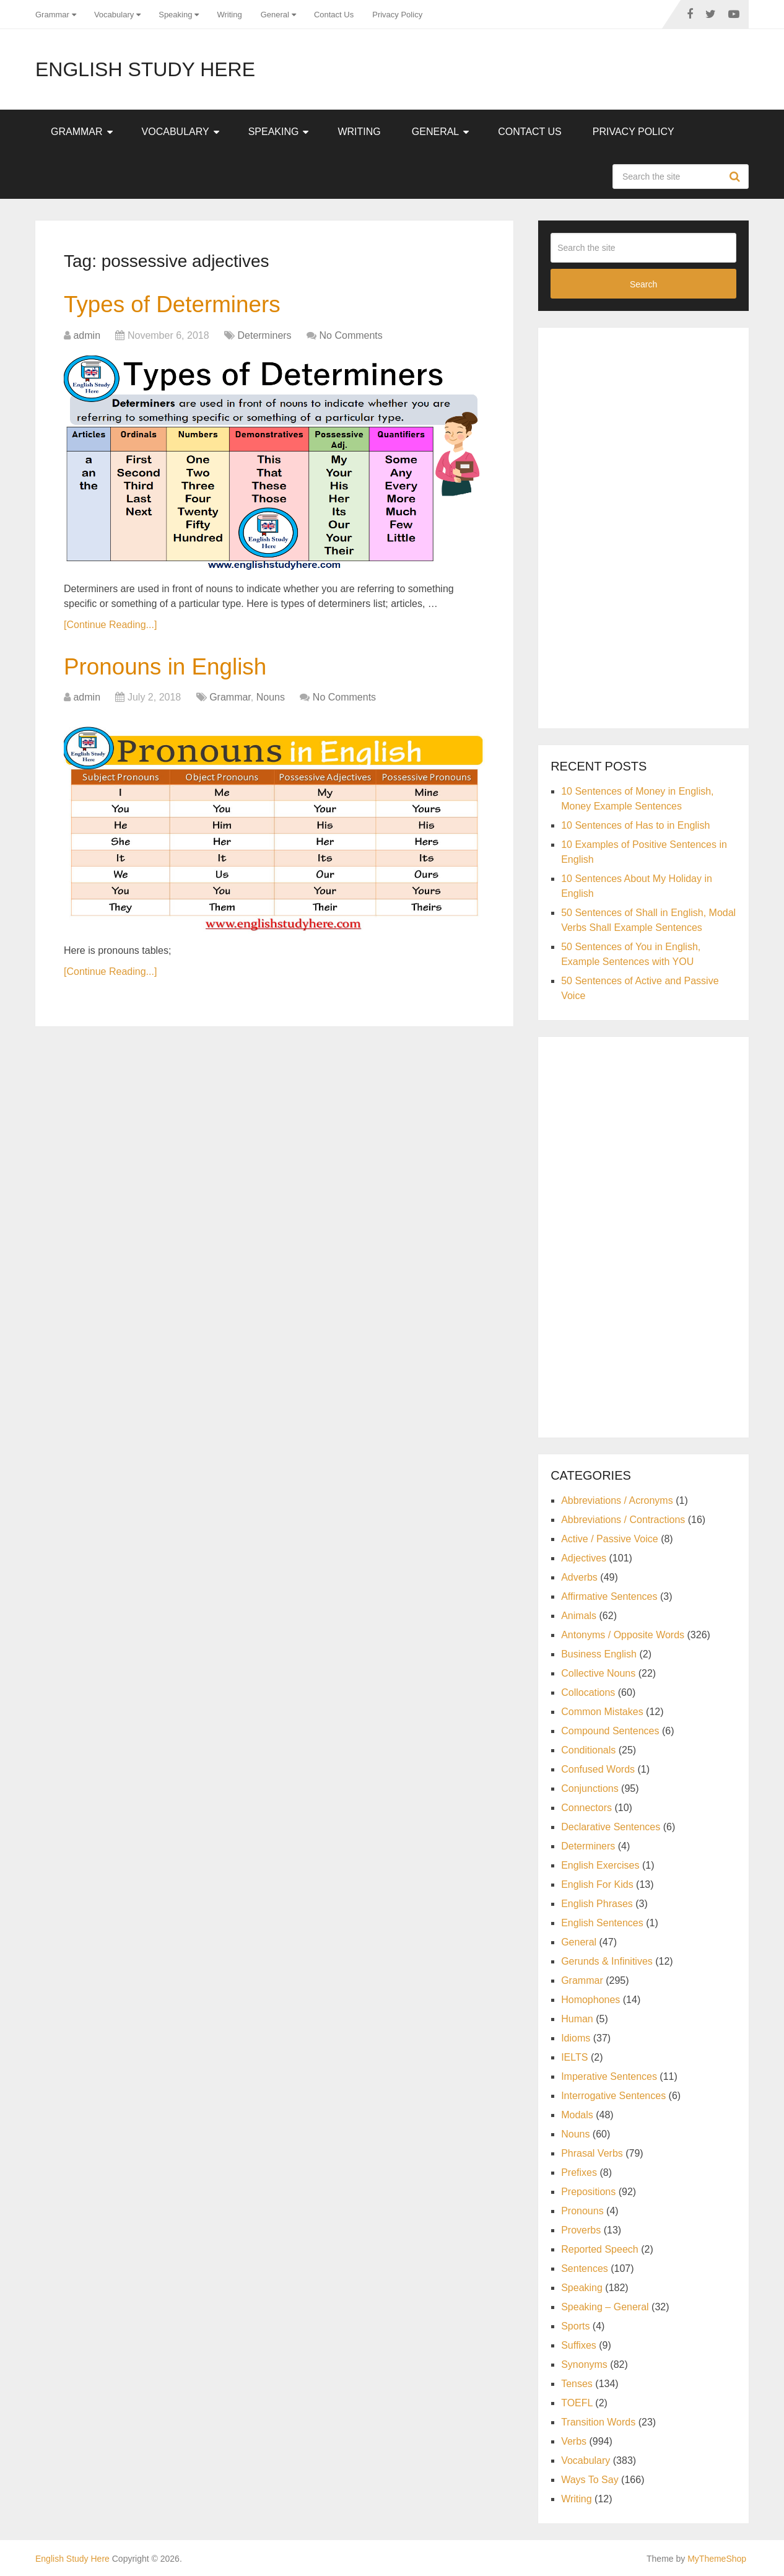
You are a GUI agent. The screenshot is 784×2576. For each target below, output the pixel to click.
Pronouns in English (168, 668)
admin (86, 336)
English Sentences (602, 1923)
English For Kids (597, 1884)
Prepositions (588, 2191)
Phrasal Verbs (592, 2153)
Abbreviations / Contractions (623, 1519)
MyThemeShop (716, 2559)
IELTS (574, 2057)
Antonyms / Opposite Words (622, 1635)
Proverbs (581, 2230)
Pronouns (582, 2211)
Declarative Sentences (610, 1827)
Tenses (577, 2383)
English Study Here (145, 69)
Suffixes (578, 2345)
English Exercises (600, 1865)
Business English (599, 1654)
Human (577, 2019)
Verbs (573, 2441)
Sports (575, 2326)
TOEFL (577, 2403)
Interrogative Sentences (613, 2095)
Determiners (264, 336)
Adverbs (579, 1577)
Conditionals (588, 1750)
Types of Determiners (175, 305)
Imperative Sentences (609, 2076)
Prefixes (579, 2172)
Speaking (175, 14)
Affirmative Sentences (609, 1596)
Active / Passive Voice (609, 1539)
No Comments (351, 336)
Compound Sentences (610, 1731)
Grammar (52, 14)
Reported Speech (599, 2249)
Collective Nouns (598, 1673)
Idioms (575, 2038)
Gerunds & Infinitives (607, 1961)
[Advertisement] (643, 526)
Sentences (584, 2268)
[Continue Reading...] (110, 625)
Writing (229, 14)
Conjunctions (590, 1788)
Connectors (586, 1807)
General (275, 14)
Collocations (588, 1692)
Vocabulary (114, 14)
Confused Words (598, 1769)
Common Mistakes (602, 1711)
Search (736, 176)
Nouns (270, 699)
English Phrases (597, 1903)
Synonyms (584, 2364)
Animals (578, 1615)
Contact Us (334, 14)
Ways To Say (589, 2479)
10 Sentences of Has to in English (635, 825)
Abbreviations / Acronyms (617, 1500)
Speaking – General (604, 2307)
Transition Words (598, 2422)
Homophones (590, 1999)
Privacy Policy (397, 14)
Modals (577, 2115)
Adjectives (583, 1558)
